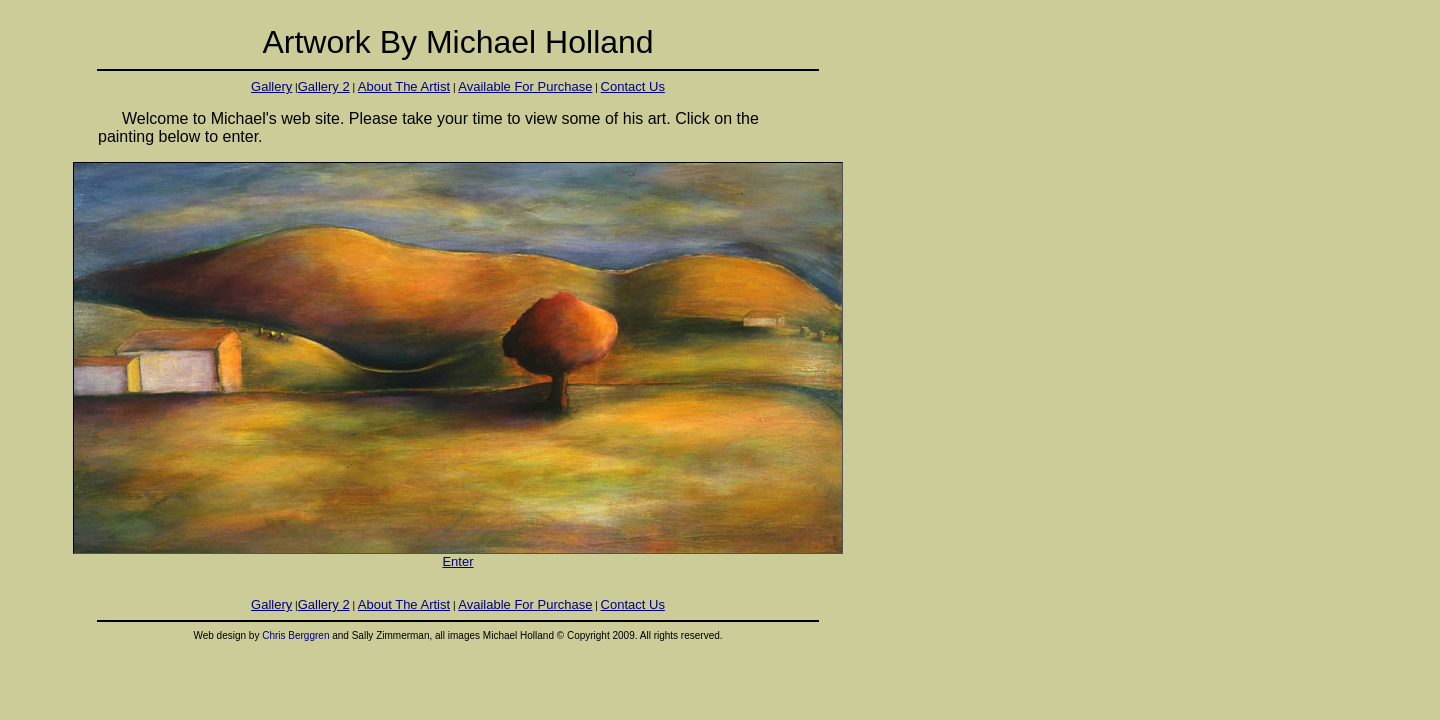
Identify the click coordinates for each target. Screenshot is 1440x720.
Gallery (271, 86)
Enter (458, 555)
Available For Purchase (525, 86)
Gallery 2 (324, 86)
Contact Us (633, 86)
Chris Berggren (295, 635)
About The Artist (404, 86)
